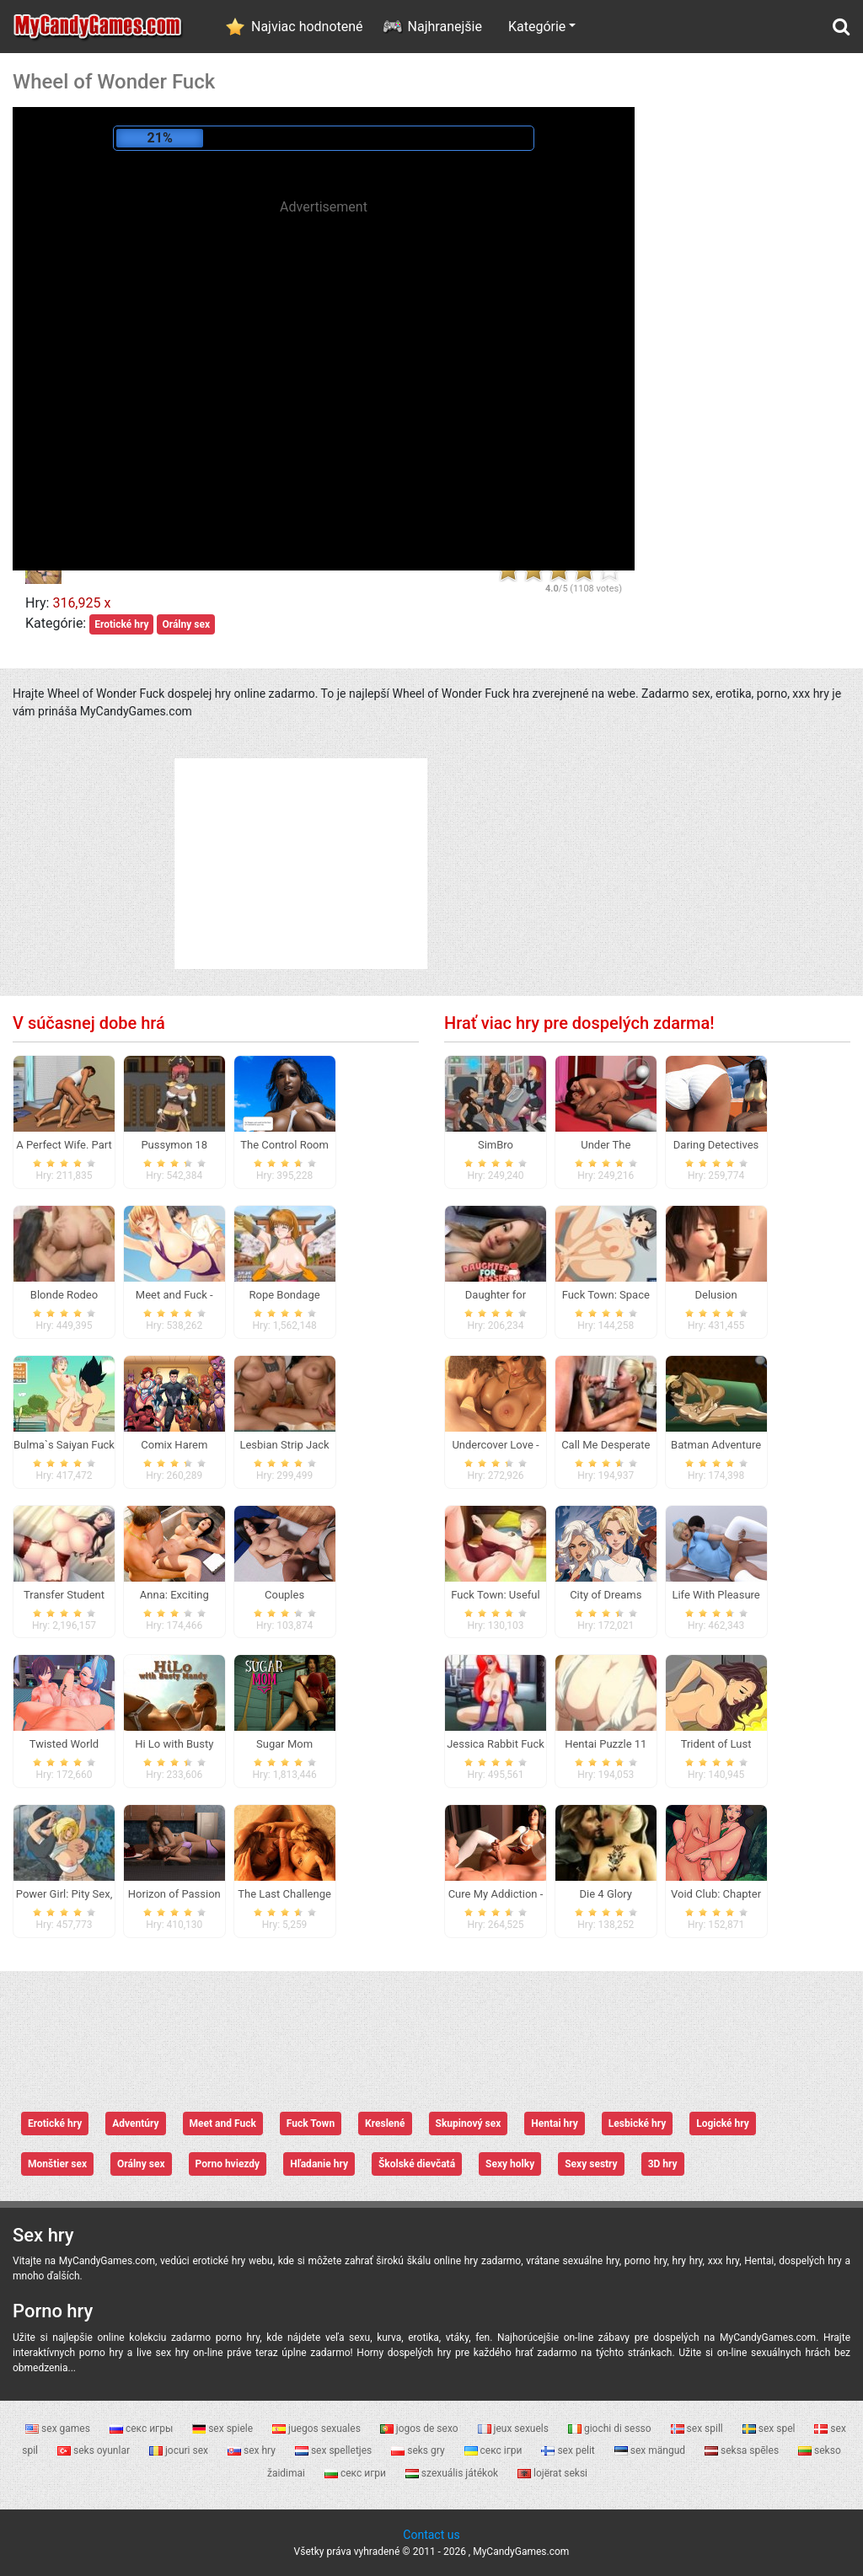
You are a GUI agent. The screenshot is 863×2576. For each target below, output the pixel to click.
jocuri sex (180, 2450)
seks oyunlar (94, 2450)
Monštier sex (57, 2164)
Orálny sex (186, 624)
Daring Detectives (715, 1144)
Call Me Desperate (605, 1444)
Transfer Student (64, 1594)
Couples (284, 1594)
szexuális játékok (453, 2473)
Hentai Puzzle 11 (605, 1744)
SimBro (495, 1144)
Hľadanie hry (319, 2164)
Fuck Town (311, 2123)
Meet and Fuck (223, 2123)
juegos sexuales (317, 2428)
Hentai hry (554, 2123)
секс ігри (494, 2450)
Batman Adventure (716, 1444)
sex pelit (569, 2450)
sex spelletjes (334, 2450)
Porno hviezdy (228, 2164)
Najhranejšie (445, 27)
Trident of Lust (716, 1744)
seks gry (419, 2450)
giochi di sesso (611, 2428)
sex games (59, 2428)
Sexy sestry (591, 2164)
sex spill (698, 2428)
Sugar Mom (284, 1744)
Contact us (431, 2534)
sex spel (770, 2428)
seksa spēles (743, 2450)
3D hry (663, 2164)
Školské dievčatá (416, 2164)
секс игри (356, 2473)
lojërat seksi (552, 2473)
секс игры (142, 2428)
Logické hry (722, 2123)
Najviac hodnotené (307, 27)
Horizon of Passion (174, 1894)
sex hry (253, 2450)
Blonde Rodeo (64, 1294)
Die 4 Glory (606, 1894)
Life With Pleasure (715, 1594)
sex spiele (223, 2428)
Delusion (715, 1294)
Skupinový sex (468, 2123)
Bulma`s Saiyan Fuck (64, 1444)
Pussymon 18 (174, 1144)
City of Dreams (605, 1594)
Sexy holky (509, 2164)
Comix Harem (174, 1444)
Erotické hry (121, 624)
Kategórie (537, 27)
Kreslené (385, 2123)
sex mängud (651, 2450)
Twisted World (64, 1744)
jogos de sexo (420, 2428)
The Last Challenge (284, 1894)
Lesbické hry (637, 2123)
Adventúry (135, 2123)
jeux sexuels (514, 2428)
